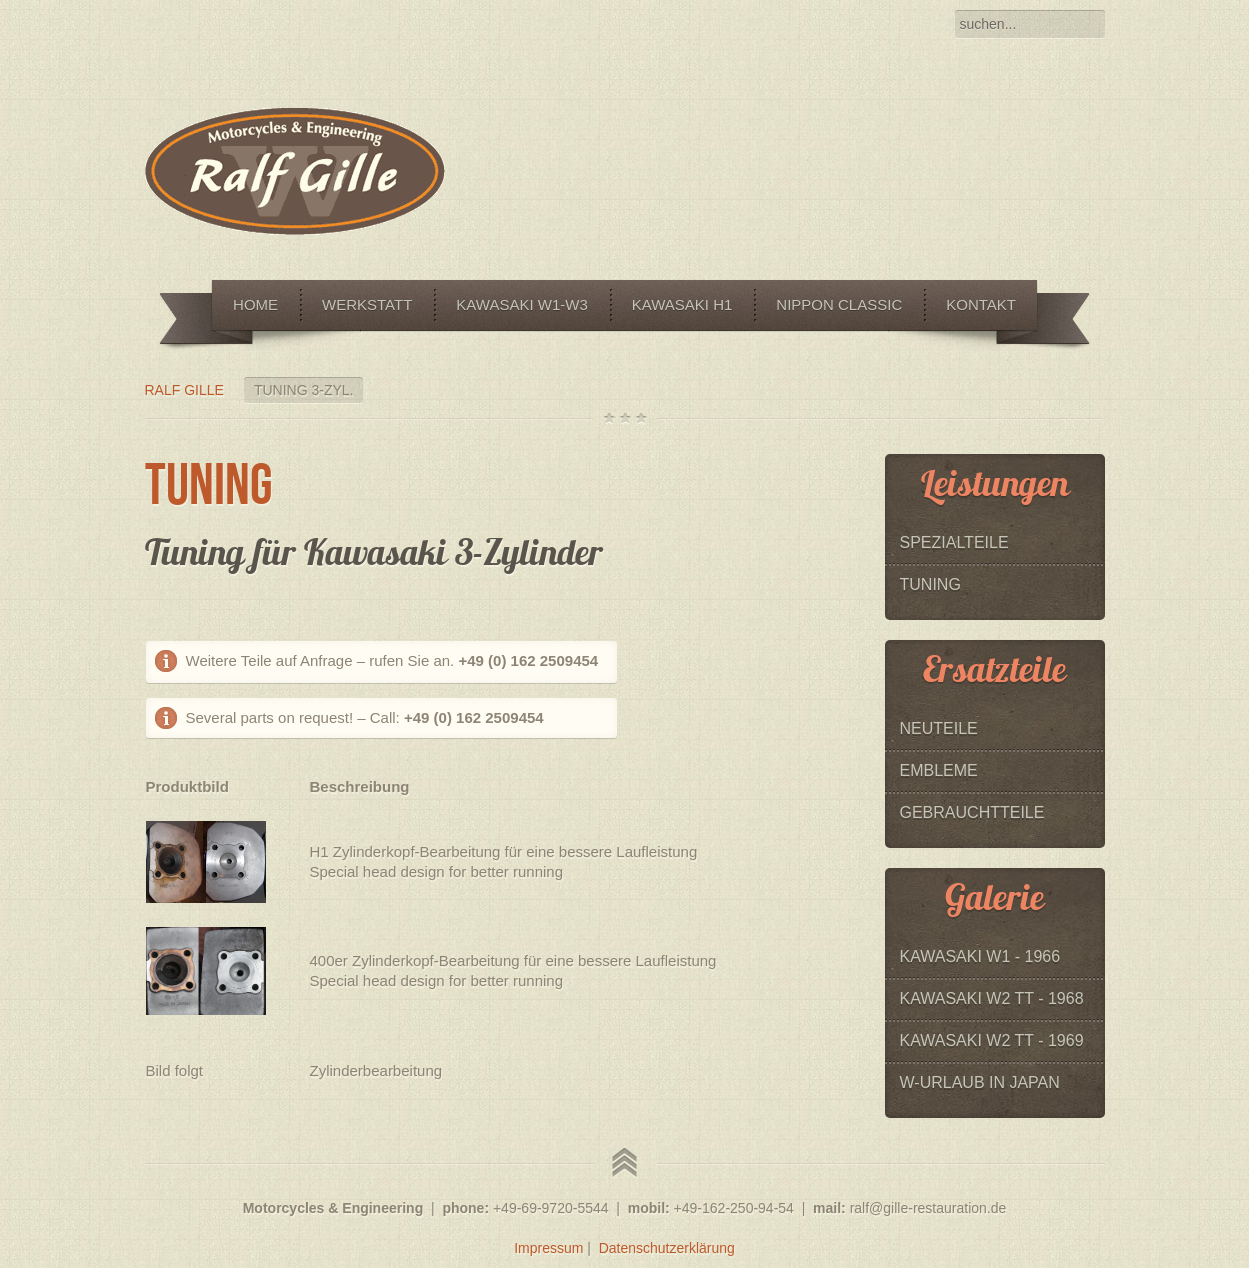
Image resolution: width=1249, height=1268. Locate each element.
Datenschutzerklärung (667, 1248)
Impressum (548, 1248)
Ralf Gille (184, 390)
